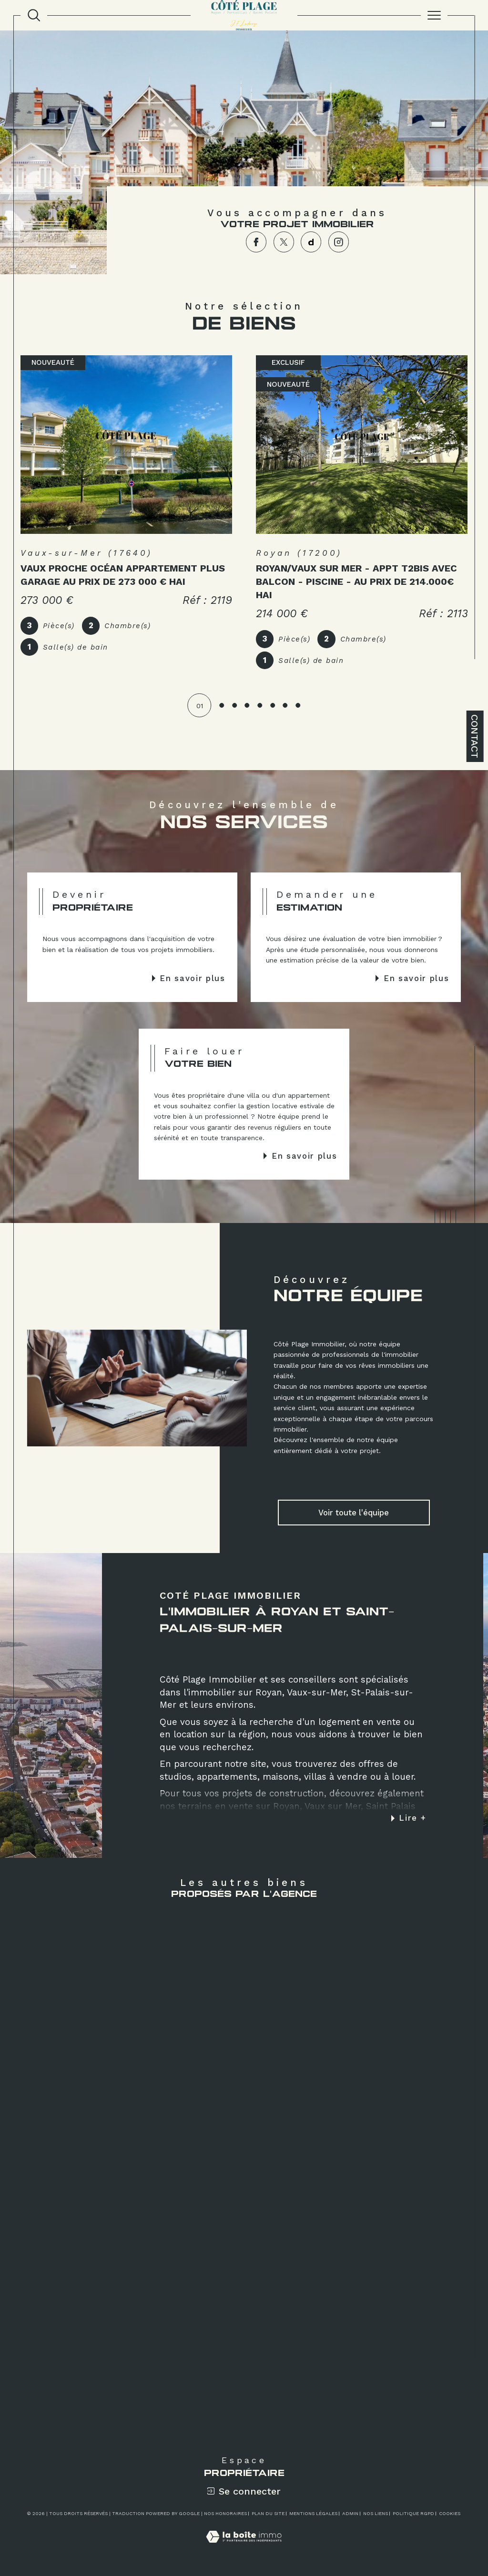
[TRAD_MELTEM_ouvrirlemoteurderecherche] (34, 15)
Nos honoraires (225, 2513)
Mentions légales (313, 2513)
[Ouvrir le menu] (434, 15)
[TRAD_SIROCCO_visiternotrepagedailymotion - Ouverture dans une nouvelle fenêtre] (311, 241)
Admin (350, 2513)
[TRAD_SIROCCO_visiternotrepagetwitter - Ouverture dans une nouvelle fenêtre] (284, 241)
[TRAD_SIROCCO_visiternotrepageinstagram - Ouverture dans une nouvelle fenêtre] (338, 241)
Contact (474, 736)
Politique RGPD (413, 2513)
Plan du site (268, 2513)
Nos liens (375, 2513)
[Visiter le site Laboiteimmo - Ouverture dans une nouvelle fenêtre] (243, 2547)
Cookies (449, 2513)
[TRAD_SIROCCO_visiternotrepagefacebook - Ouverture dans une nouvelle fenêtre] (256, 241)
